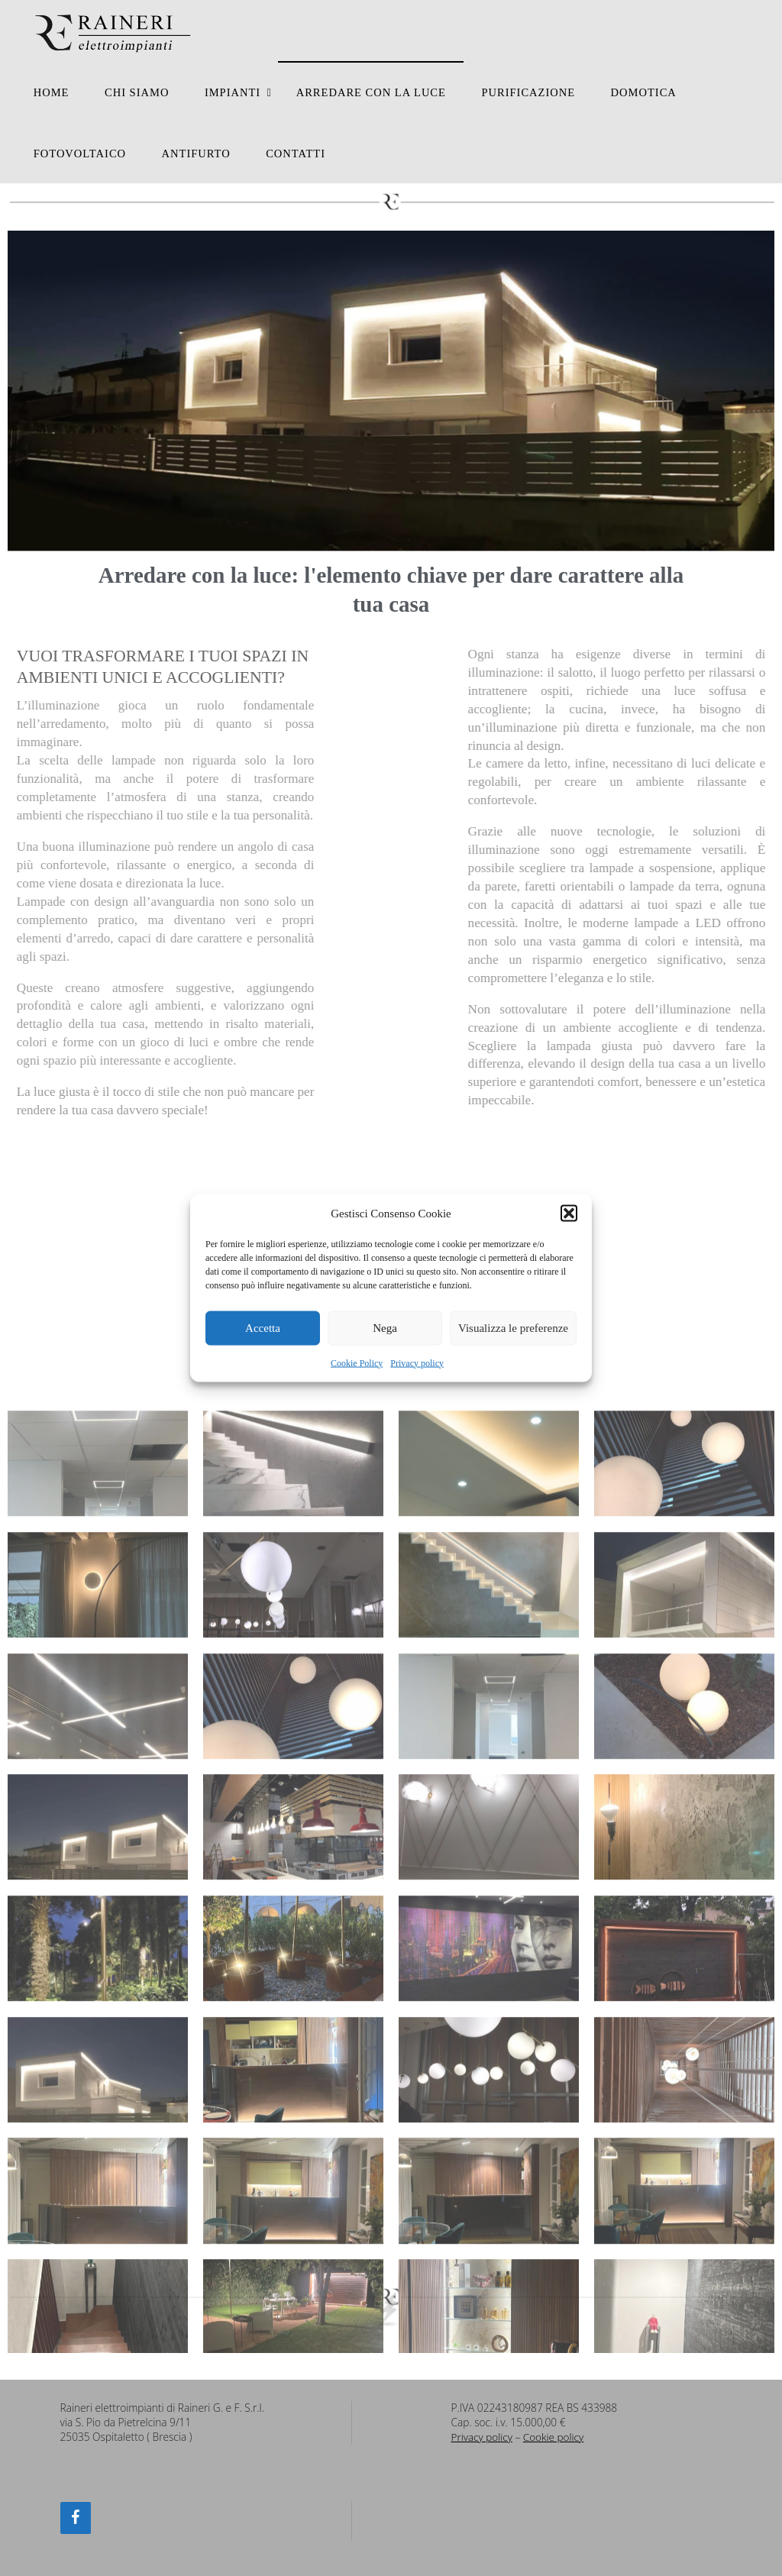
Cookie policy (554, 2436)
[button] (569, 1213)
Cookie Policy (357, 1362)
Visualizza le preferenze (513, 1328)
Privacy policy (417, 1362)
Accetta (262, 1328)
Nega (385, 1328)
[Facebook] (75, 2518)
